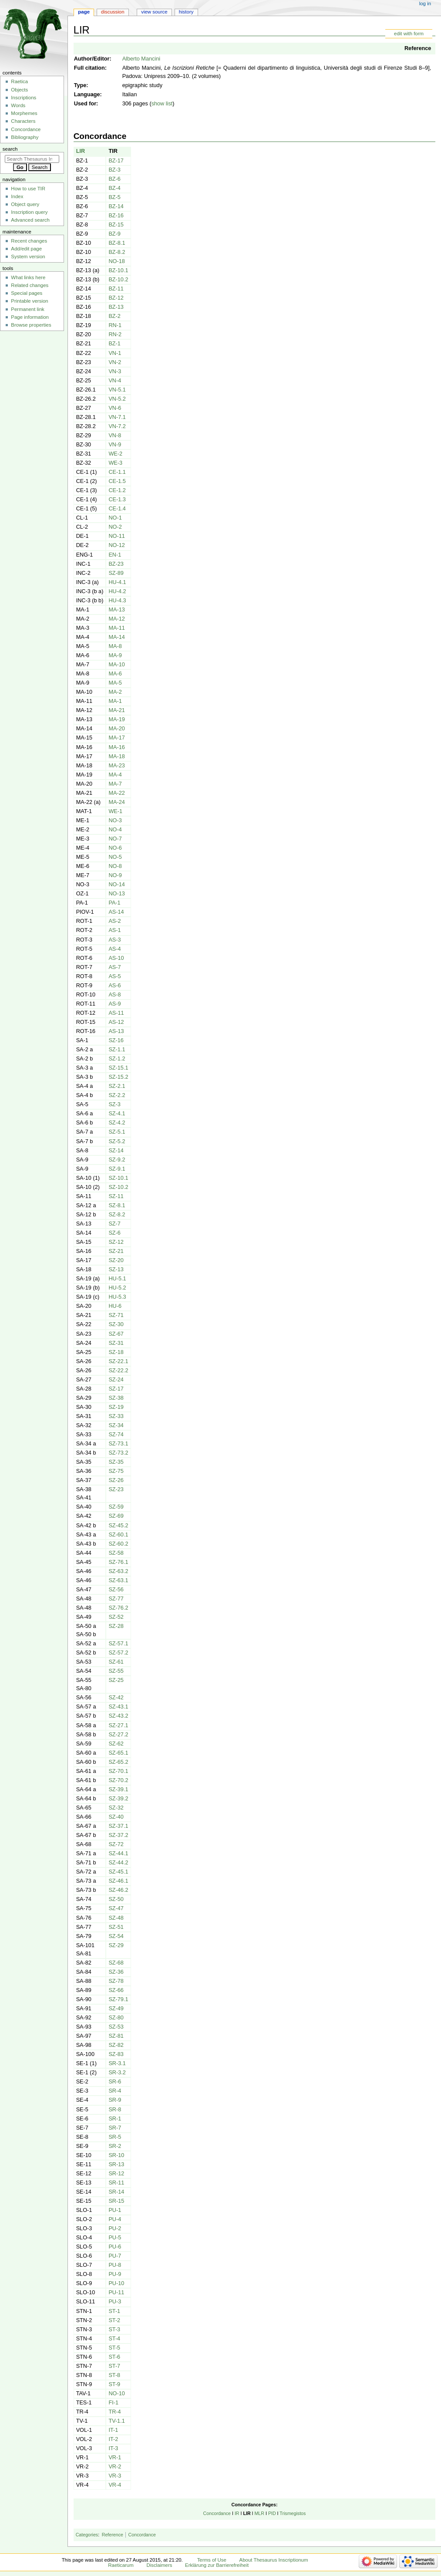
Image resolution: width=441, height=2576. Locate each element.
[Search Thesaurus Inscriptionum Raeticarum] (32, 159)
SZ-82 (116, 2045)
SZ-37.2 (118, 1835)
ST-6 (114, 2357)
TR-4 (114, 2412)
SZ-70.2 (118, 1780)
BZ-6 (114, 179)
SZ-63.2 (118, 1571)
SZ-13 (116, 1269)
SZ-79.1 (118, 1999)
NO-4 (114, 830)
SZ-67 (116, 1334)
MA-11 (116, 628)
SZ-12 (116, 1242)
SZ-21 (116, 1251)
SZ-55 (116, 1671)
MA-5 (114, 683)
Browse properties (31, 324)
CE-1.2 (117, 490)
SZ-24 (116, 1380)
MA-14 (116, 637)
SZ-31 (116, 1343)
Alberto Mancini (141, 59)
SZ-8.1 (116, 1205)
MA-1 (114, 701)
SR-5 (114, 2137)
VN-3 (114, 371)
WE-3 (115, 463)
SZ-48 (116, 1918)
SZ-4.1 (116, 1114)
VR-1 (114, 2457)
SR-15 (116, 2201)
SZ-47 (116, 1908)
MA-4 (114, 775)
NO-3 (114, 820)
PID (272, 2513)
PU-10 (116, 2283)
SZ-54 (116, 1936)
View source (154, 11)
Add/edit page (26, 248)
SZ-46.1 (118, 1881)
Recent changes (29, 240)
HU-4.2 (117, 591)
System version (28, 256)
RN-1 (114, 325)
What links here (28, 277)
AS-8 (114, 995)
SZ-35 (116, 1462)
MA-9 (114, 655)
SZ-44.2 (118, 1863)
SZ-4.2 (116, 1123)
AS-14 (116, 912)
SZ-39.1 (118, 1789)
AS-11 (116, 1013)
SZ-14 (116, 1151)
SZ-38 (116, 1398)
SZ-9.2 (116, 1160)
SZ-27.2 (118, 1735)
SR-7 (114, 2128)
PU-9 (114, 2274)
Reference (417, 48)
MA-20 (116, 729)
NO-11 (116, 536)
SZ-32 (116, 1808)
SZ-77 (116, 1599)
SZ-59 (116, 1507)
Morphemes (24, 113)
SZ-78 (116, 1981)
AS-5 (114, 976)
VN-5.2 (117, 399)
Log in (425, 3)
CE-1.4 (117, 509)
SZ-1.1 (116, 1050)
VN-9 (114, 445)
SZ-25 (116, 1680)
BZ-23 (116, 564)
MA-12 (116, 619)
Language (87, 94)
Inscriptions (23, 97)
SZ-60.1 (118, 1535)
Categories (87, 2534)
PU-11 (116, 2292)
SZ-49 (116, 2008)
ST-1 (114, 2311)
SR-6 (114, 2082)
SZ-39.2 (118, 1799)
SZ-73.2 (118, 1453)
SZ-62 (116, 1744)
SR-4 (114, 2091)
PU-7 (114, 2256)
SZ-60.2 (118, 1544)
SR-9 (114, 2100)
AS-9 (114, 1004)
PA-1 (114, 903)
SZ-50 (116, 1899)
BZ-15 (116, 225)
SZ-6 (114, 1233)
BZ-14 (116, 206)
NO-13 (116, 894)
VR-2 (114, 2467)
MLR (259, 2513)
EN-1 (114, 555)
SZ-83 (116, 2054)
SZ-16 (116, 1040)
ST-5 (114, 2348)
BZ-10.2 (118, 280)
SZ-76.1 (118, 1562)
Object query (25, 204)
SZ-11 (116, 1196)
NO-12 (116, 545)
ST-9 (114, 2384)
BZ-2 (114, 316)
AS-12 (116, 1022)
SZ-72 (116, 1844)
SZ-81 (116, 2036)
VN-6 (114, 408)
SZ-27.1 (118, 1725)
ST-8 (114, 2375)
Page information (30, 317)
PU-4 (114, 2219)
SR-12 (116, 2174)
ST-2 (114, 2320)
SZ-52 (116, 1617)
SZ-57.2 (118, 1653)
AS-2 (114, 921)
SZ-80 (116, 2018)
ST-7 (114, 2366)
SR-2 (114, 2146)
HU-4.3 (117, 601)
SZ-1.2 (116, 1059)
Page (84, 11)
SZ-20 (116, 1260)
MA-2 (114, 692)
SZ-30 (116, 1324)
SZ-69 (116, 1516)
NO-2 (114, 527)
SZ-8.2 (116, 1215)
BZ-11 (116, 289)
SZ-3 (114, 1104)
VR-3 (114, 2476)
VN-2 (114, 362)
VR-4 (114, 2485)
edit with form (409, 33)
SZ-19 (116, 1407)
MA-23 (116, 766)
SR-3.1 (117, 2063)
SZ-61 (116, 1662)
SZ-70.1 (118, 1771)
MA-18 (116, 756)
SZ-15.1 (118, 1068)
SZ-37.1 (118, 1826)
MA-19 (116, 719)
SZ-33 (116, 1416)
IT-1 (113, 2430)
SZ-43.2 (118, 1716)
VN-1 (114, 353)
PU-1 (114, 2210)
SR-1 (114, 2119)
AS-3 (114, 940)
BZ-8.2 (116, 252)
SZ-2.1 (116, 1086)
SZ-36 (116, 1972)
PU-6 (114, 2247)
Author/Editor (92, 59)
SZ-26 (116, 1480)
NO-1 (114, 518)
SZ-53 (116, 2027)
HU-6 (114, 1306)
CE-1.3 (117, 499)
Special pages (26, 293)
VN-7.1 (117, 417)
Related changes (29, 285)
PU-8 (114, 2265)
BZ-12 (116, 298)
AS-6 (114, 985)
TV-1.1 (116, 2421)
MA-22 (116, 793)
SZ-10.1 (118, 1178)
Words (18, 105)
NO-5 (114, 857)
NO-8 (114, 866)
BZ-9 (114, 234)
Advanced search (30, 220)
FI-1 (113, 2403)
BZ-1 (114, 344)
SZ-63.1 (118, 1580)
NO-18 (116, 261)
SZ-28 (116, 1626)
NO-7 (114, 839)
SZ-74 (116, 1434)
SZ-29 (116, 1945)
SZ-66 (116, 1990)
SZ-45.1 (118, 1872)
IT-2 (113, 2439)
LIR (80, 151)
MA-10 (116, 665)
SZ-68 (116, 1963)
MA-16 (116, 747)
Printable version (29, 301)
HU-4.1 (117, 582)
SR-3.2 (117, 2073)
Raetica (19, 81)
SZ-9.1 (116, 1169)
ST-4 (114, 2339)
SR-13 (116, 2164)
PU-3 (114, 2302)
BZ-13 (116, 307)
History (186, 11)
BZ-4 (114, 188)
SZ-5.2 (116, 1141)
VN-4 (114, 381)
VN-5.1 (117, 390)
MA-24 (116, 802)
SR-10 (116, 2155)
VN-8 (114, 435)
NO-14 (116, 884)
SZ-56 (116, 1590)
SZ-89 (116, 573)
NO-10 (116, 2393)
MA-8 (114, 646)
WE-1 (115, 811)
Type (80, 85)
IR (237, 2513)
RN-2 (114, 334)
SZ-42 (116, 1698)
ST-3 (114, 2329)
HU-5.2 (117, 1288)
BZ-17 (116, 161)
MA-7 (114, 784)
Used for (85, 104)
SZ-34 (116, 1425)
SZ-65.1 (118, 1753)
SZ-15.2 (118, 1077)
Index (17, 196)
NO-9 (114, 875)
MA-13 (116, 610)
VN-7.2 (117, 426)
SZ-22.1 (118, 1361)
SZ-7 (114, 1224)
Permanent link (27, 309)
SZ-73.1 (118, 1444)
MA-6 (114, 674)
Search (10, 149)
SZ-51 (116, 1927)
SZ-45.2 (118, 1526)
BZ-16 (116, 216)
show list (162, 104)
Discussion (112, 11)
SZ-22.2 (118, 1370)
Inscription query (29, 212)
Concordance (217, 2513)
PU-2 (114, 2228)
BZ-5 (114, 197)
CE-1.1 (117, 472)
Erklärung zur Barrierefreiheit (217, 2565)
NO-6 (114, 848)
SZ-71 (116, 1315)
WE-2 (115, 454)
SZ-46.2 (118, 1890)
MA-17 (116, 738)
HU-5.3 (117, 1297)
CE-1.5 (117, 481)
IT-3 (113, 2448)
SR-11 (116, 2183)
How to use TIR (28, 188)
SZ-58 (116, 1553)
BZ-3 (114, 170)
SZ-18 (116, 1352)
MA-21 (116, 710)
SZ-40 (116, 1817)
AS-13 (116, 1031)
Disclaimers (159, 2565)
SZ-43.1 (118, 1707)
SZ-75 (116, 1471)
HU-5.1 (117, 1279)
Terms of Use (211, 2559)
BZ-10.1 (118, 270)
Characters (23, 121)
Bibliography (24, 137)
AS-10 (116, 958)
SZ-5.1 (116, 1132)
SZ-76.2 (118, 1608)
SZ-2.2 (116, 1095)
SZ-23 (116, 1489)
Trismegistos (292, 2513)
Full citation (89, 68)
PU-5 (114, 2238)
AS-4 (114, 949)
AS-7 (114, 967)
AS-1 (114, 930)
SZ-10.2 (118, 1187)
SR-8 (114, 2110)
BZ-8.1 (116, 243)
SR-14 (116, 2192)
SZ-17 (116, 1389)
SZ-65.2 (118, 1762)
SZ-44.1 (118, 1853)
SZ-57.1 (118, 1644)
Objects (19, 89)
